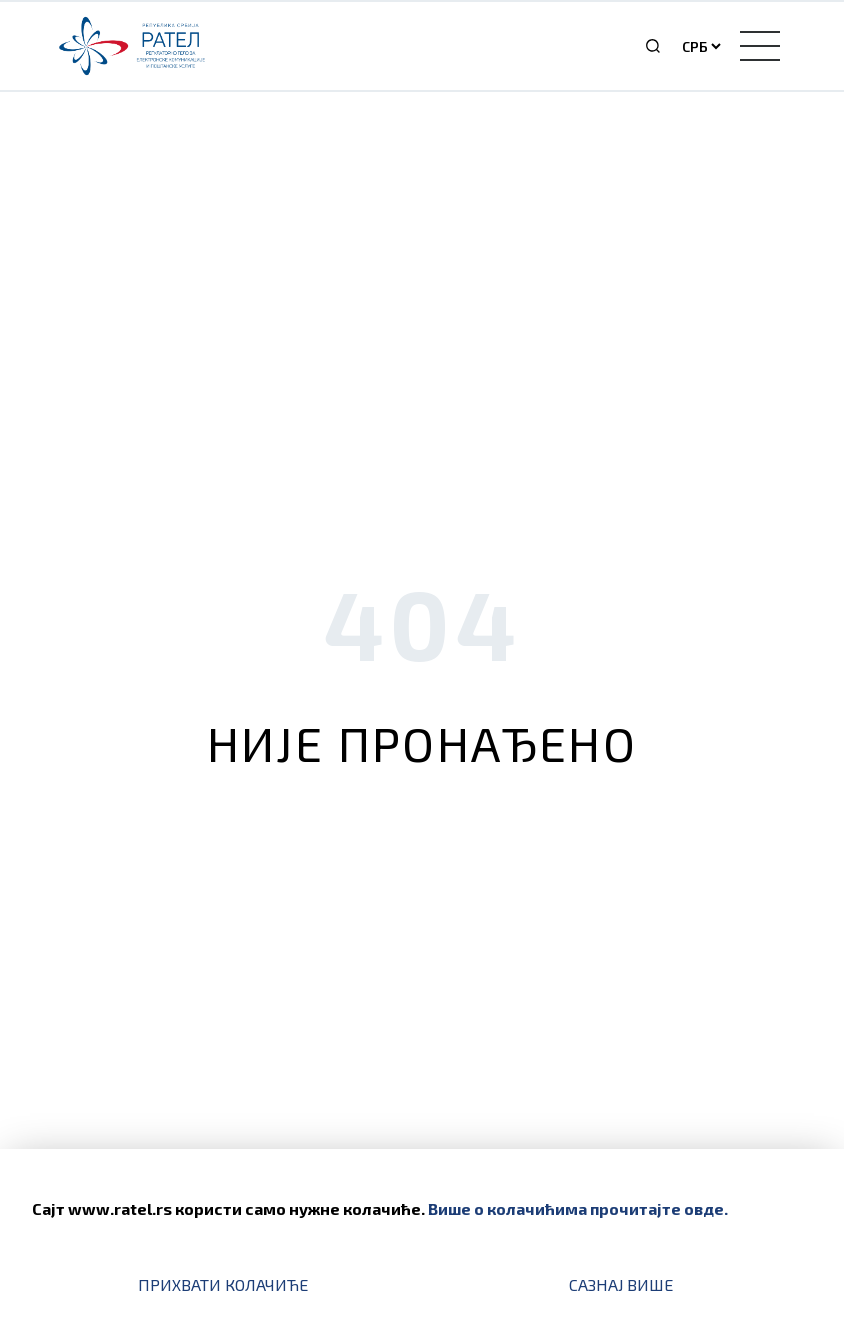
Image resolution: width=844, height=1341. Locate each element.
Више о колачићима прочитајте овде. (578, 1208)
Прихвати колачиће (223, 1284)
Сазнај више (621, 1284)
